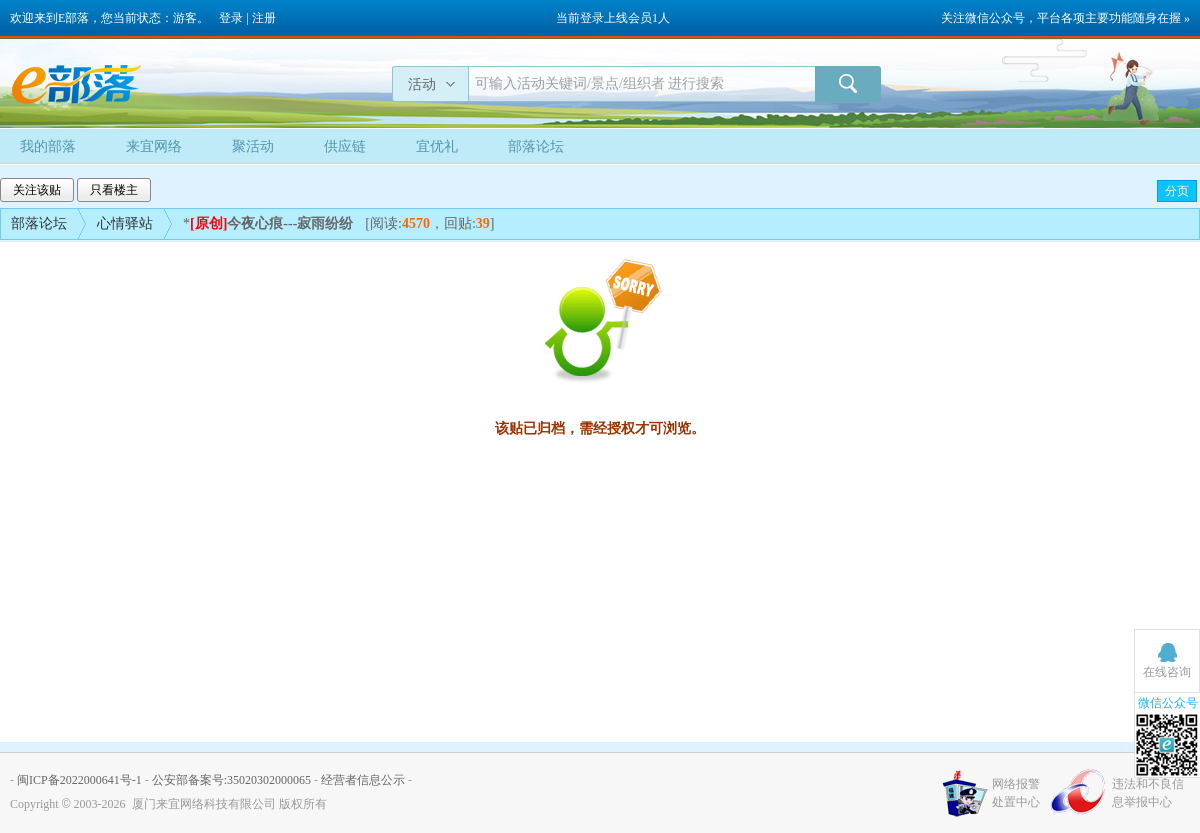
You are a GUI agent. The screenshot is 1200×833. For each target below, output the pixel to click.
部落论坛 (536, 146)
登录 (231, 18)
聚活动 (253, 146)
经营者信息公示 (363, 780)
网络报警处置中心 (1016, 793)
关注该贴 (37, 190)
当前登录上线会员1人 (613, 18)
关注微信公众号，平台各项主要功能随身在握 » (1065, 18)
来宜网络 (154, 146)
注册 (264, 18)
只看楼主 (114, 190)
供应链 (345, 146)
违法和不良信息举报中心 (1148, 793)
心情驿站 (125, 223)
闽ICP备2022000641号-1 (79, 780)
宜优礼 (437, 146)
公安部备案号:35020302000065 (231, 780)
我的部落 (48, 146)
